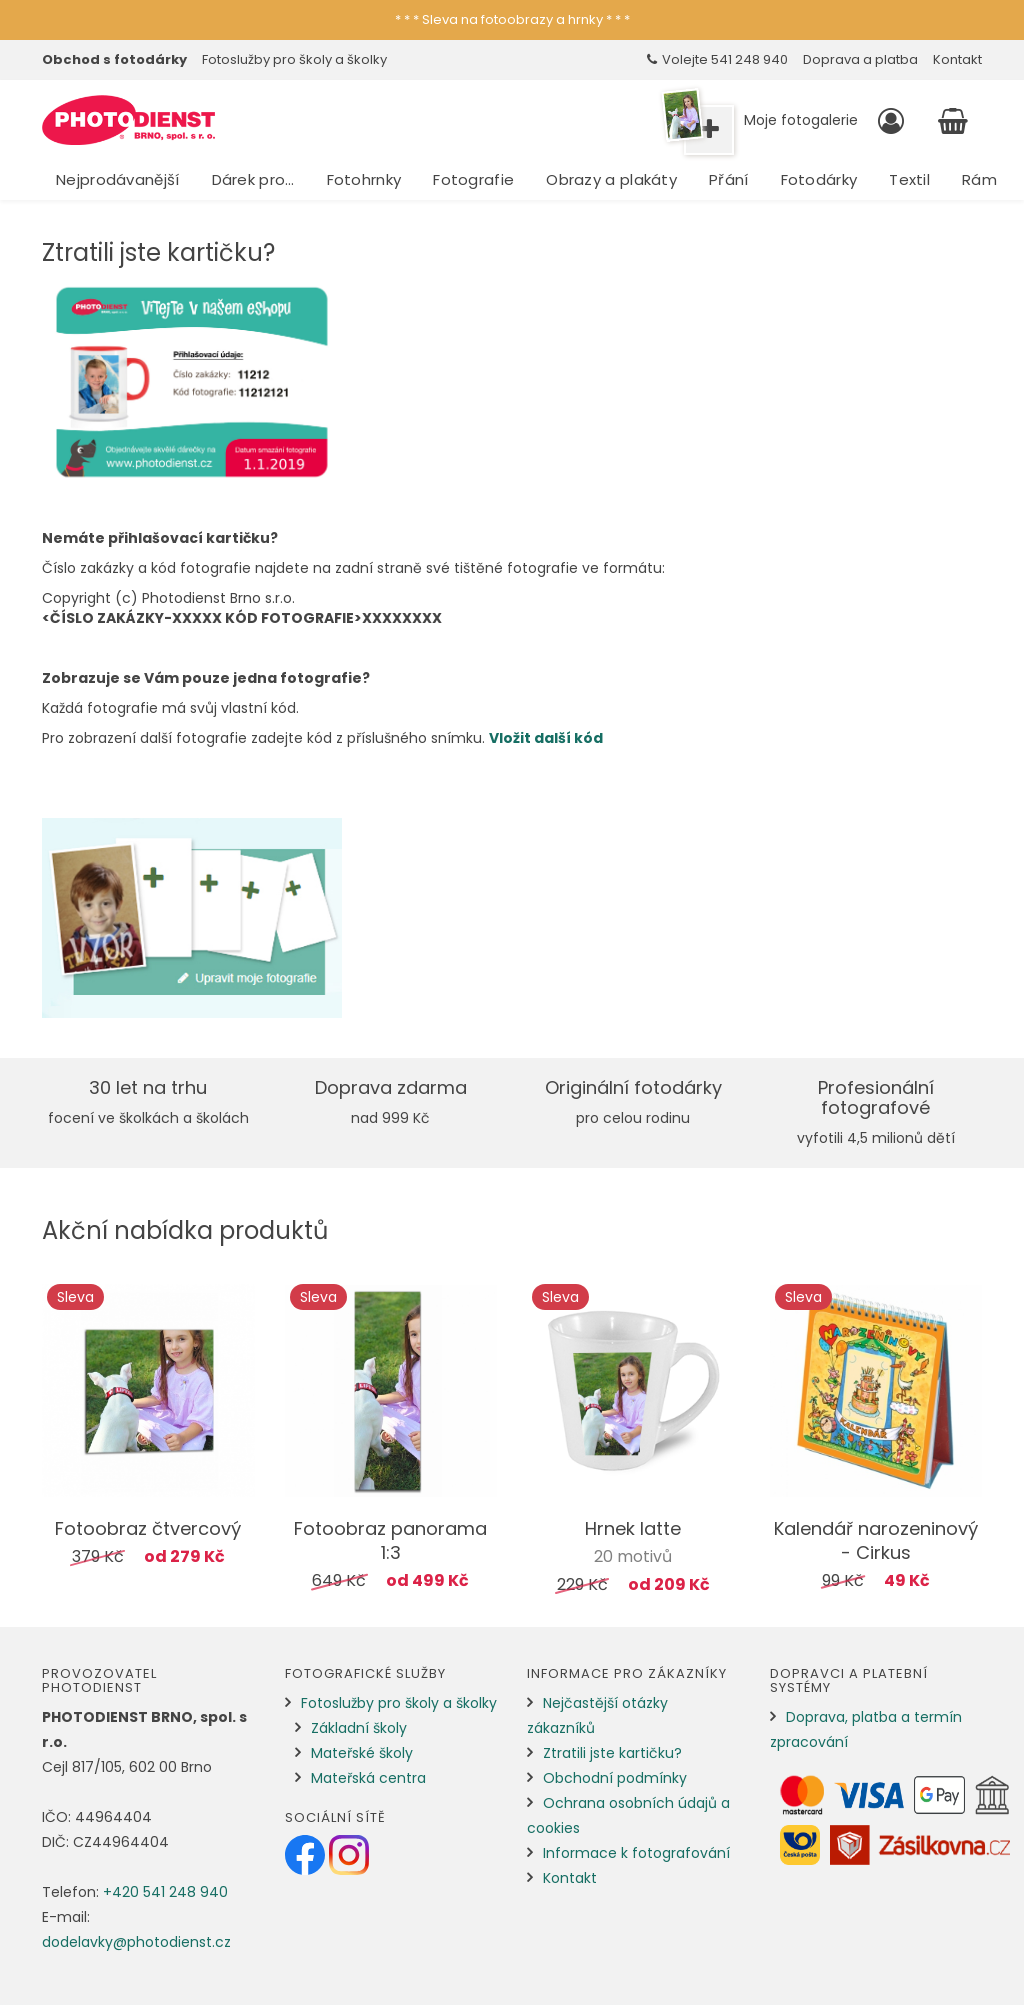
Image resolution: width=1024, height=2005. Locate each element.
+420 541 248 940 (165, 1892)
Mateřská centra (368, 1778)
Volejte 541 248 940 (717, 59)
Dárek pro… (253, 179)
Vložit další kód (546, 738)
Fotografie (473, 179)
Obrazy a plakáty (611, 179)
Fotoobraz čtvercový (148, 1528)
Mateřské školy (362, 1753)
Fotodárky (819, 179)
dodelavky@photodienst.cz (136, 1942)
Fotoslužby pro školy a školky (294, 59)
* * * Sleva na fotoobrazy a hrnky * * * (512, 19)
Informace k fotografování (636, 1853)
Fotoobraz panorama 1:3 (390, 1540)
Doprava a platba (860, 59)
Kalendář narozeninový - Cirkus (876, 1540)
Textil (909, 179)
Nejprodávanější (118, 179)
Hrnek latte (633, 1528)
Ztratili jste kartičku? (612, 1753)
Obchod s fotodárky (114, 59)
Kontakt (957, 59)
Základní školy (359, 1728)
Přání (729, 179)
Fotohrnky (364, 179)
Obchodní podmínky (615, 1778)
